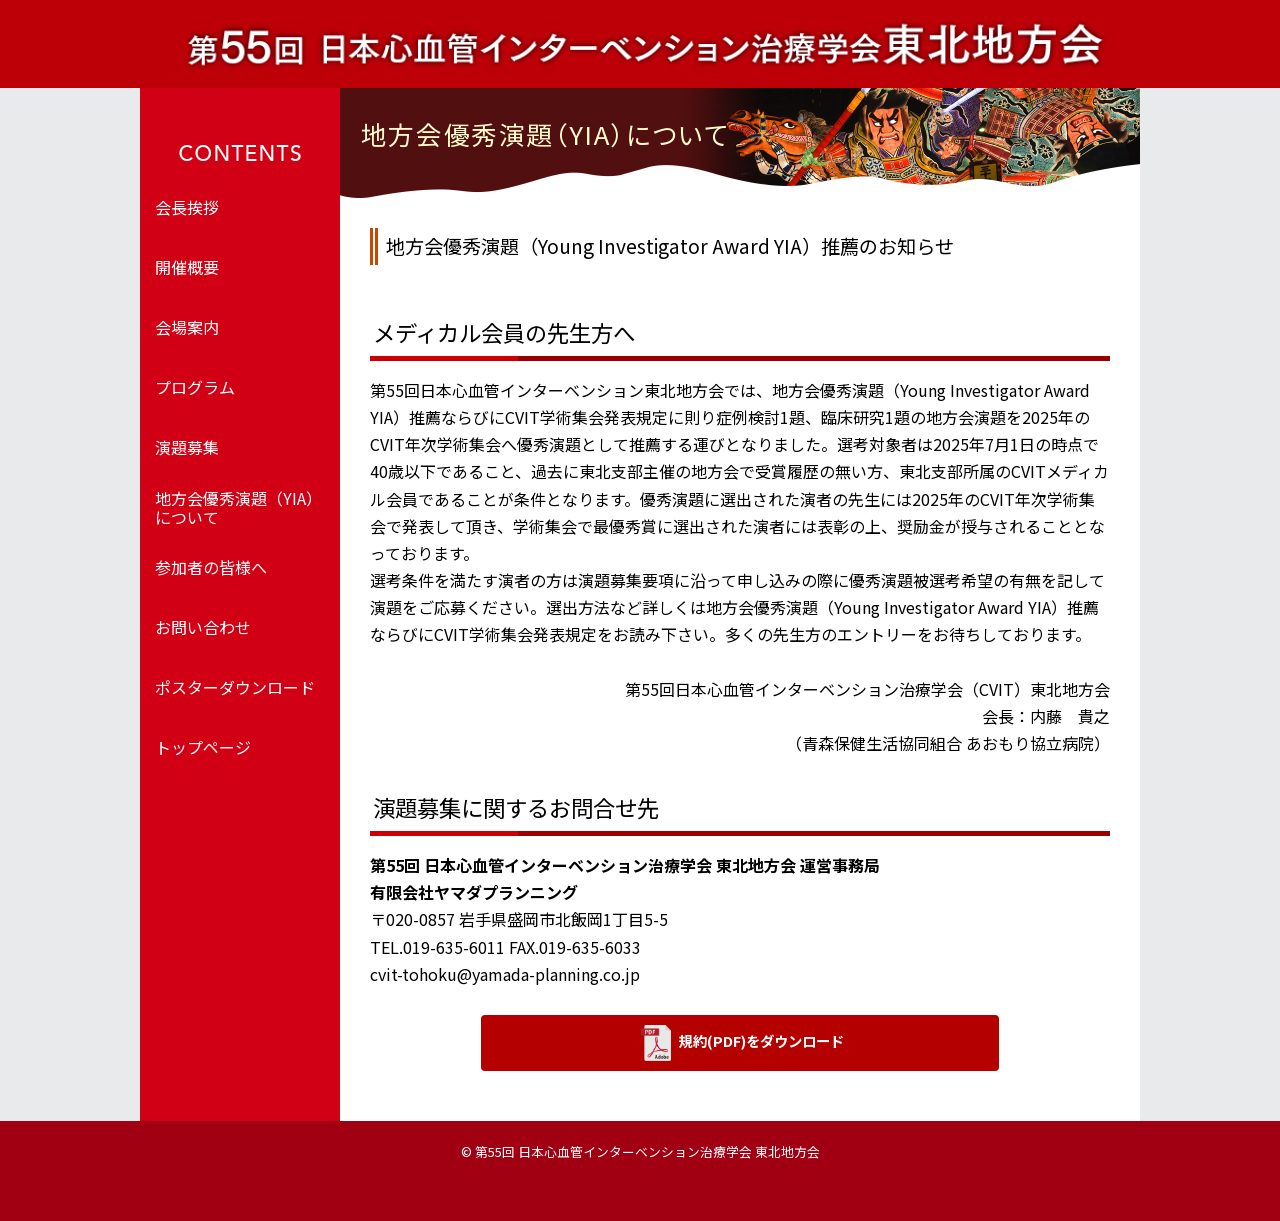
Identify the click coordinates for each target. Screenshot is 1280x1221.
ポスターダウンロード (235, 687)
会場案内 (187, 327)
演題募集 (187, 447)
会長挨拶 (187, 207)
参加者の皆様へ (211, 567)
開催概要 (187, 267)
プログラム (195, 387)
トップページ (203, 747)
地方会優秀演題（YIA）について (238, 507)
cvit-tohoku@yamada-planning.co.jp (505, 974)
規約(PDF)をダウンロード (742, 1042)
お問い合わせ (203, 627)
